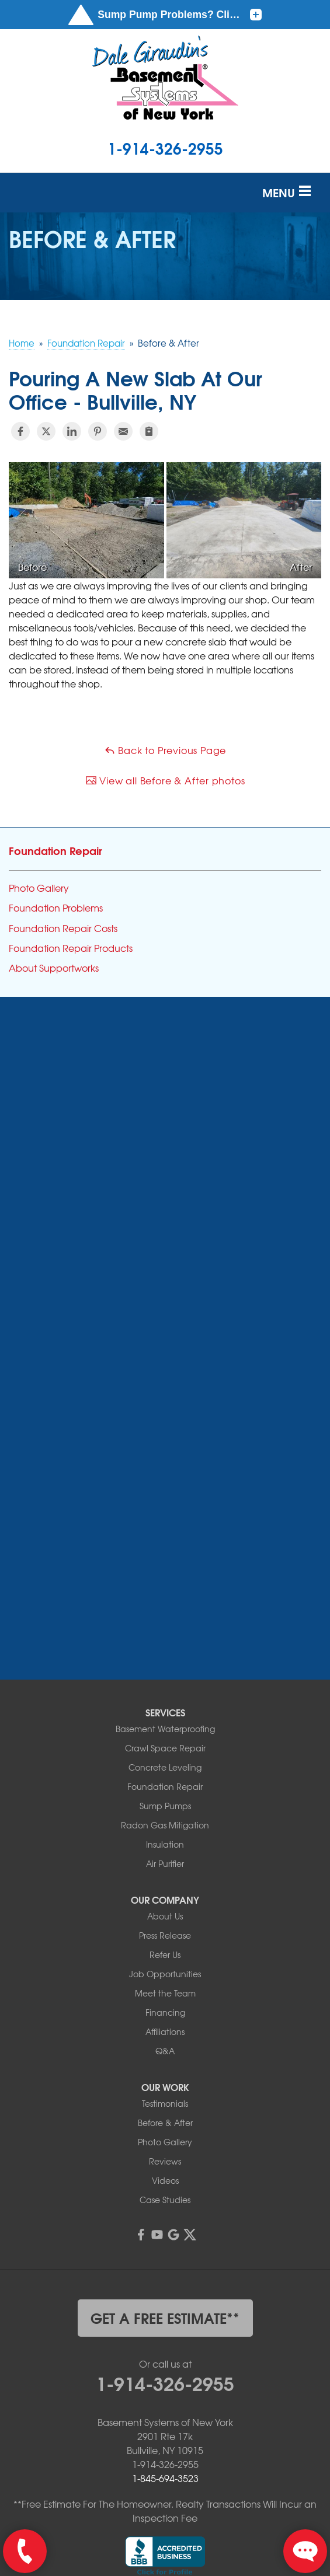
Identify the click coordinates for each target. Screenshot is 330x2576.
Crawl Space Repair (165, 1629)
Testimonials (165, 1984)
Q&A (165, 1932)
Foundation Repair (55, 850)
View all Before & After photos (165, 780)
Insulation (165, 1725)
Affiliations (165, 1912)
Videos (165, 2061)
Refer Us (165, 1835)
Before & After (165, 2003)
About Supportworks (54, 967)
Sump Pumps (165, 1686)
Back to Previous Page (165, 750)
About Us (165, 1797)
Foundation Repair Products (71, 948)
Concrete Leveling (165, 1648)
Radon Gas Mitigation (165, 1706)
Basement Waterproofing (165, 1609)
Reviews (165, 2042)
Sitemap (165, 2511)
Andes (38, 1100)
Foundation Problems (56, 907)
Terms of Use (281, 2497)
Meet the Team (165, 1874)
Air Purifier (165, 1744)
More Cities (52, 1288)
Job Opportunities (165, 1855)
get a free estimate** (165, 2198)
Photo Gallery (39, 887)
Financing (165, 1893)
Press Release (165, 1816)
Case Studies (165, 2080)
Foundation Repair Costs (63, 928)
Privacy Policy (215, 2497)
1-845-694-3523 (165, 2358)
